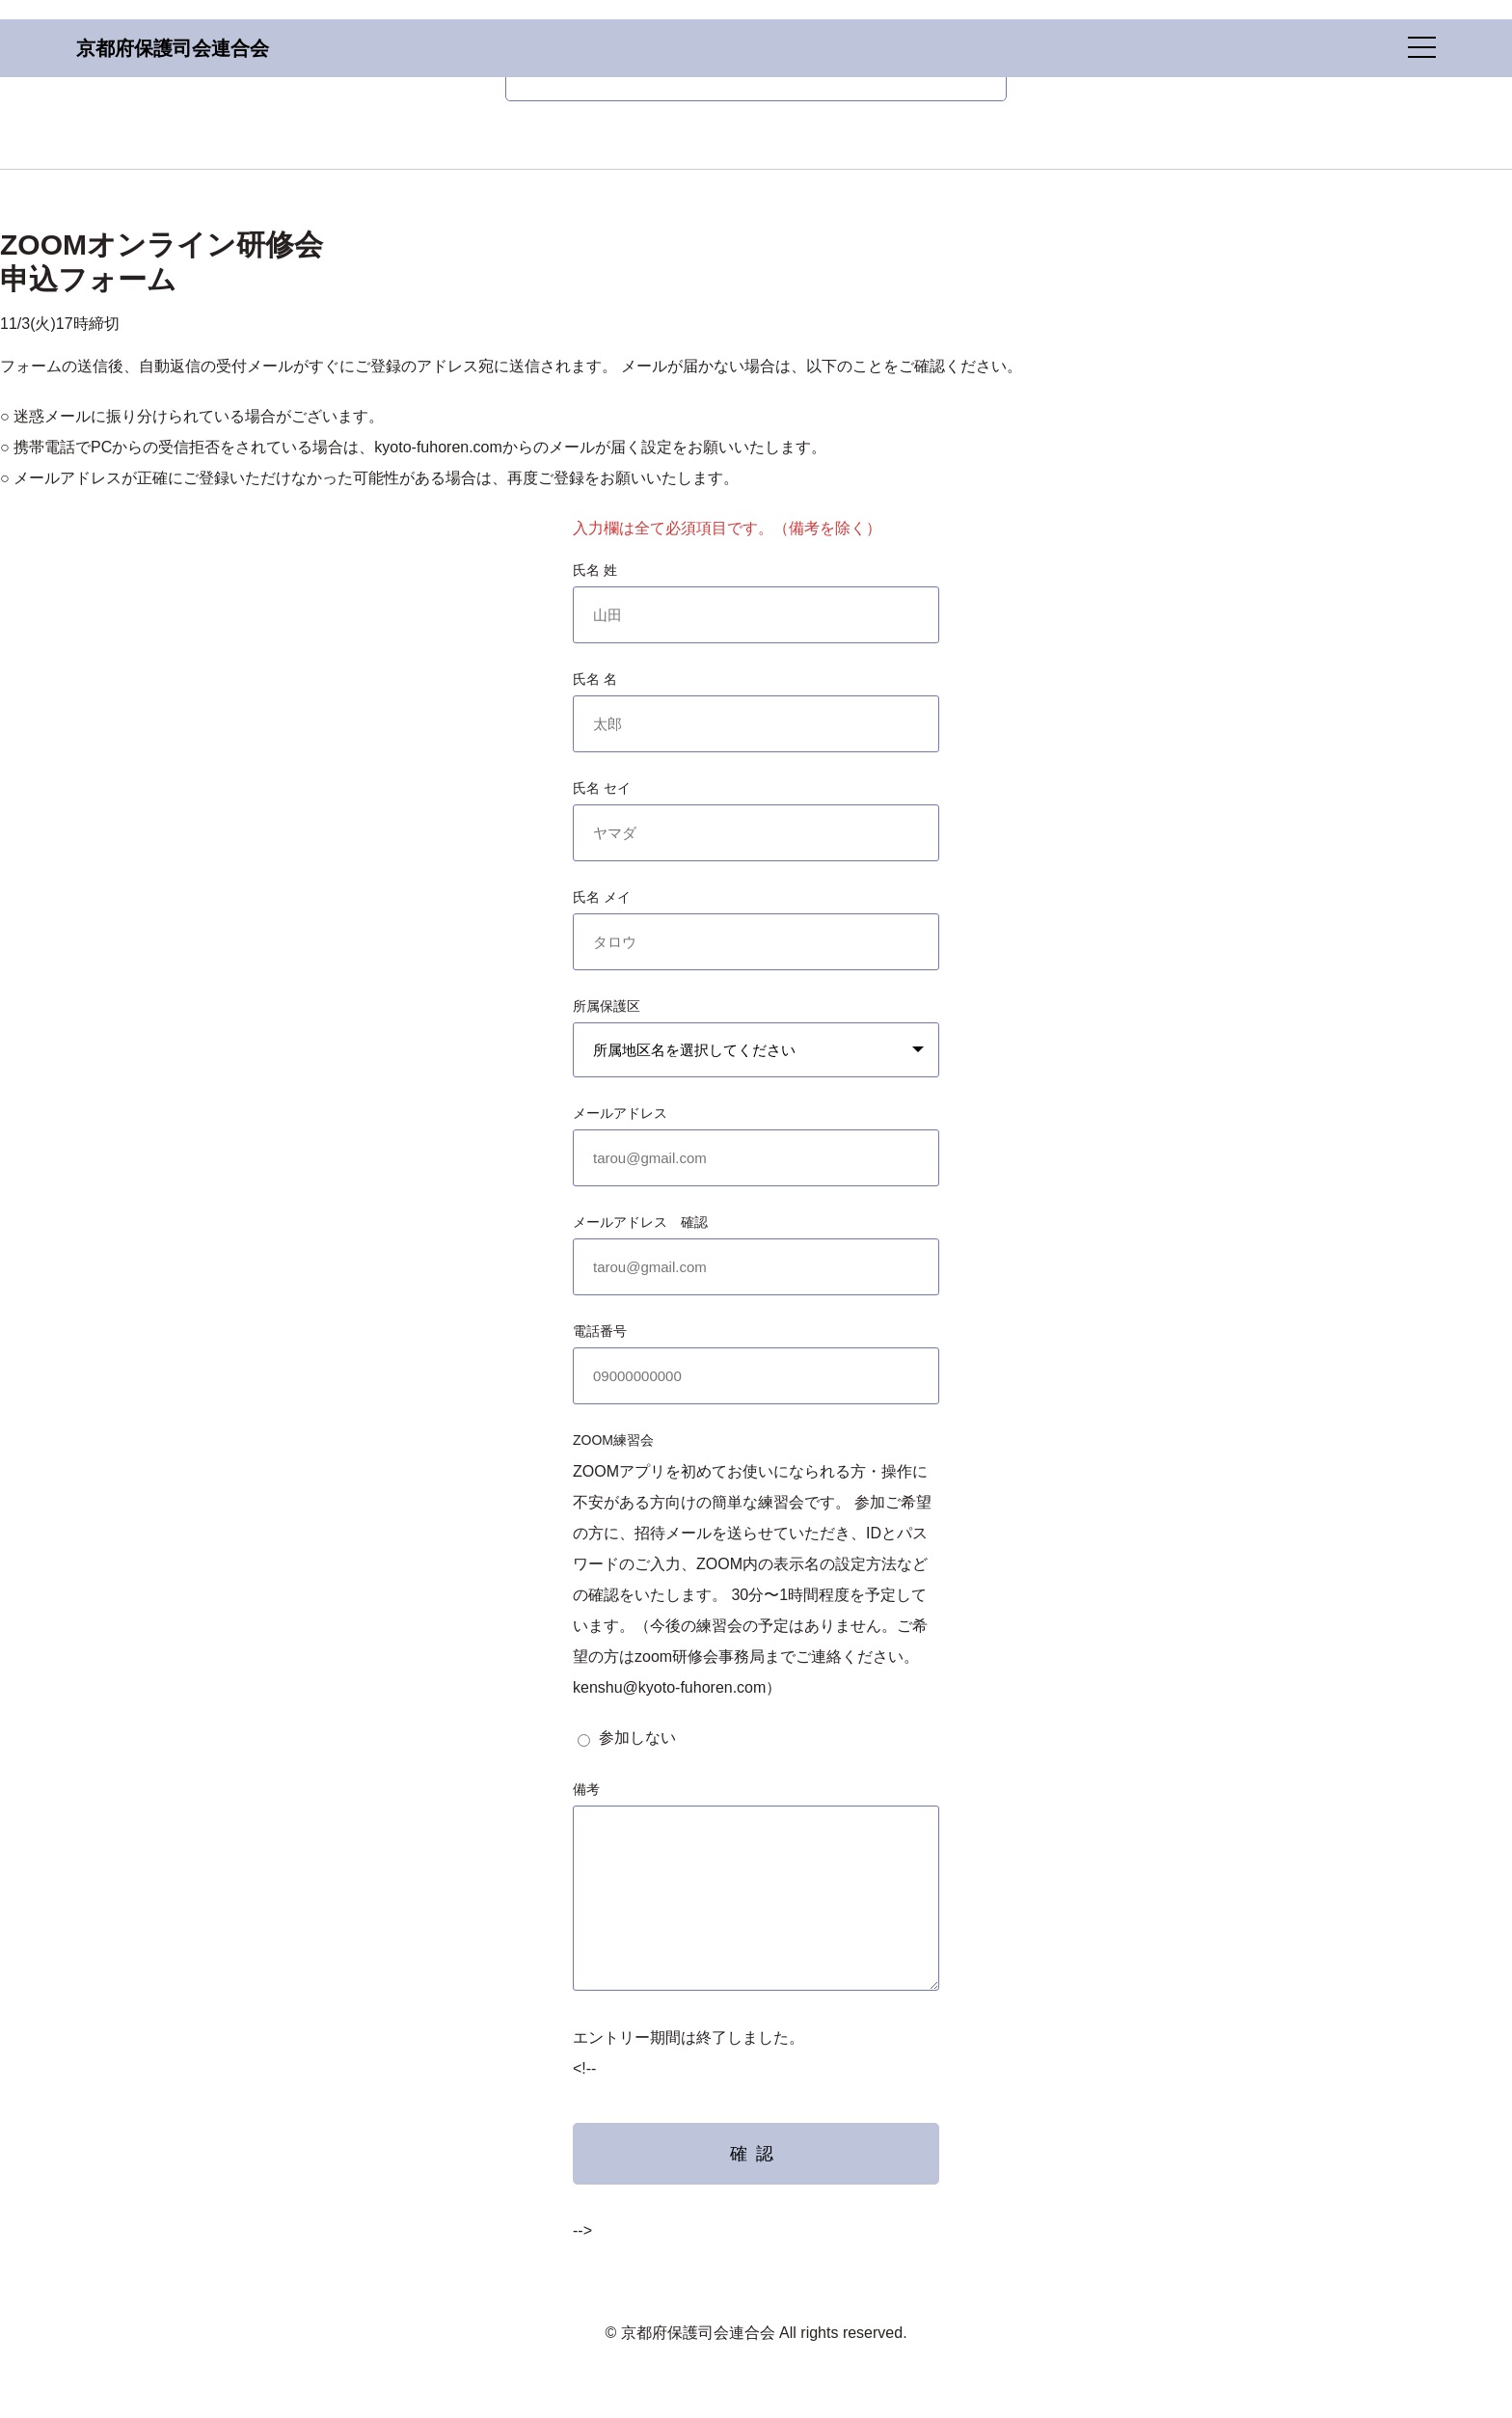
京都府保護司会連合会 (172, 48)
